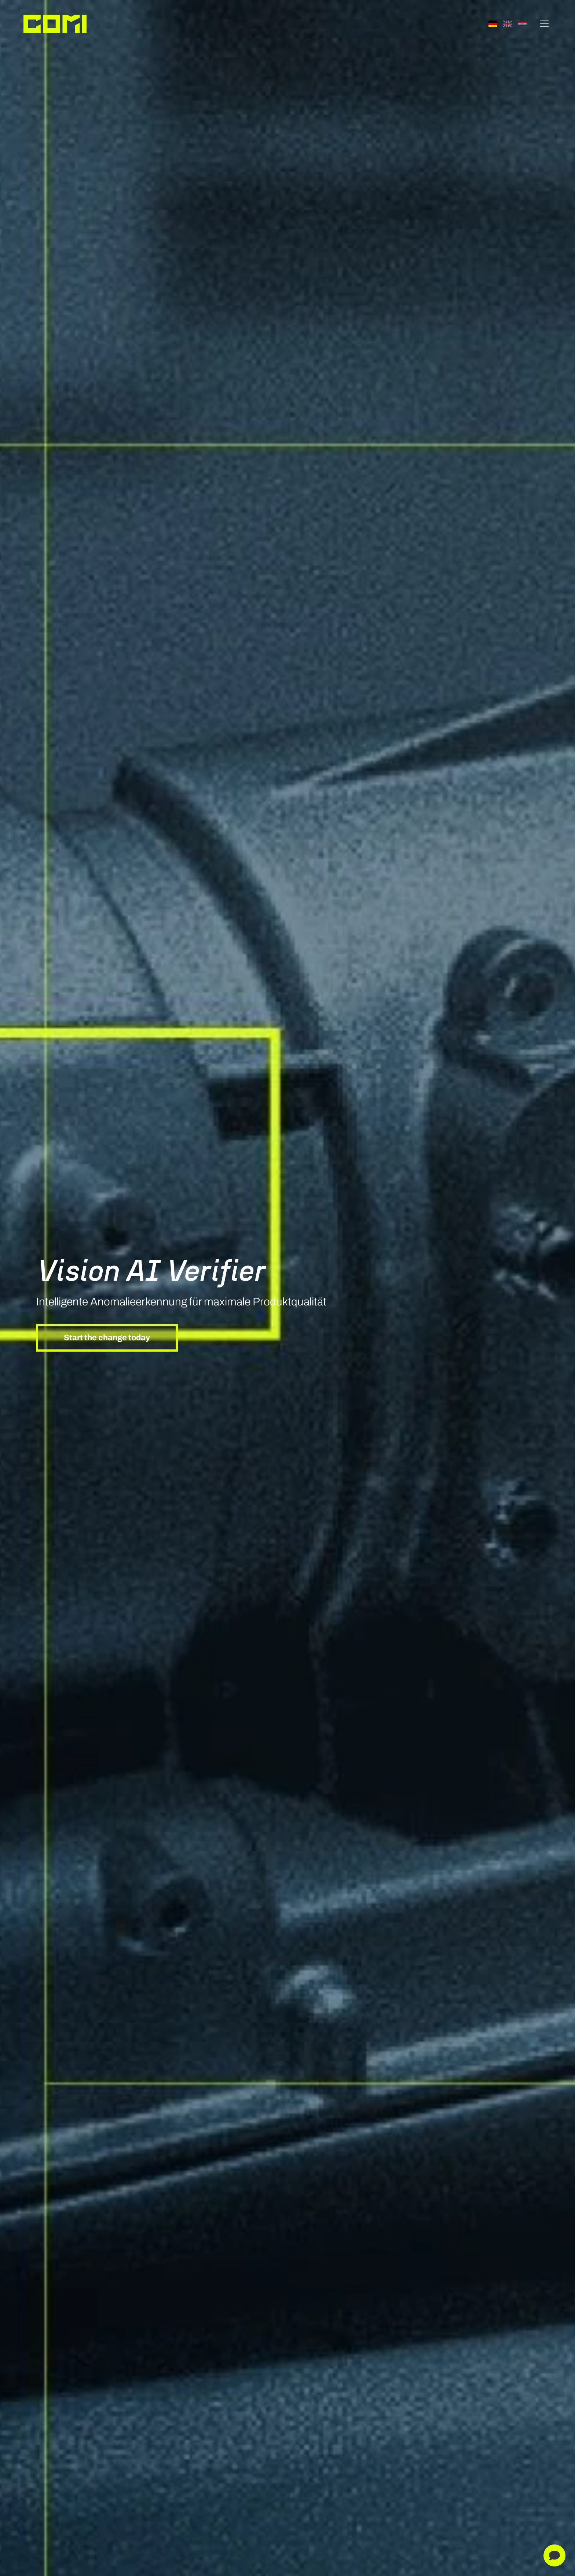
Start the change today (107, 1337)
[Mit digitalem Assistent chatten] (554, 2555)
